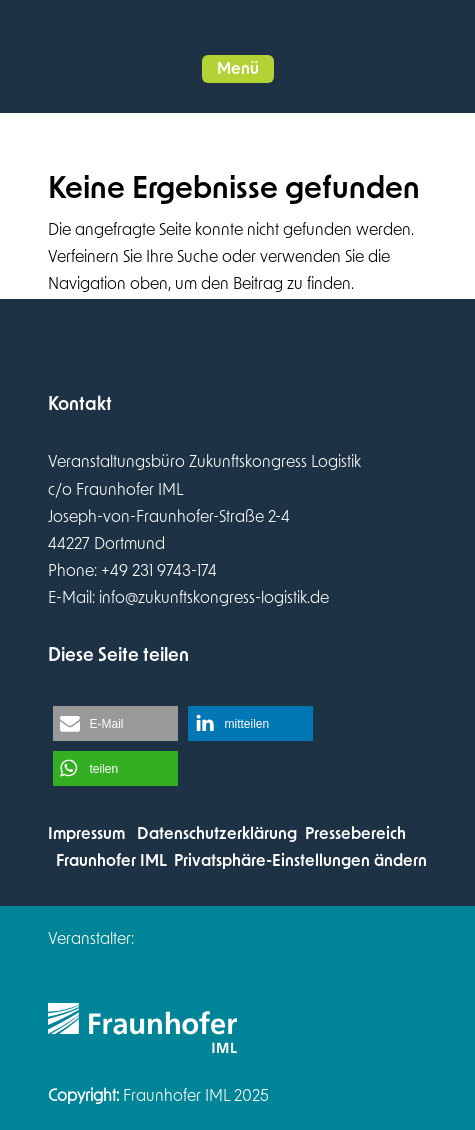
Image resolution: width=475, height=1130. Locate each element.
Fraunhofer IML (111, 861)
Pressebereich (355, 834)
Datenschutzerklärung (217, 834)
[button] (238, 69)
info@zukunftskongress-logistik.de (214, 598)
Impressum (86, 834)
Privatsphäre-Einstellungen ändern (300, 861)
